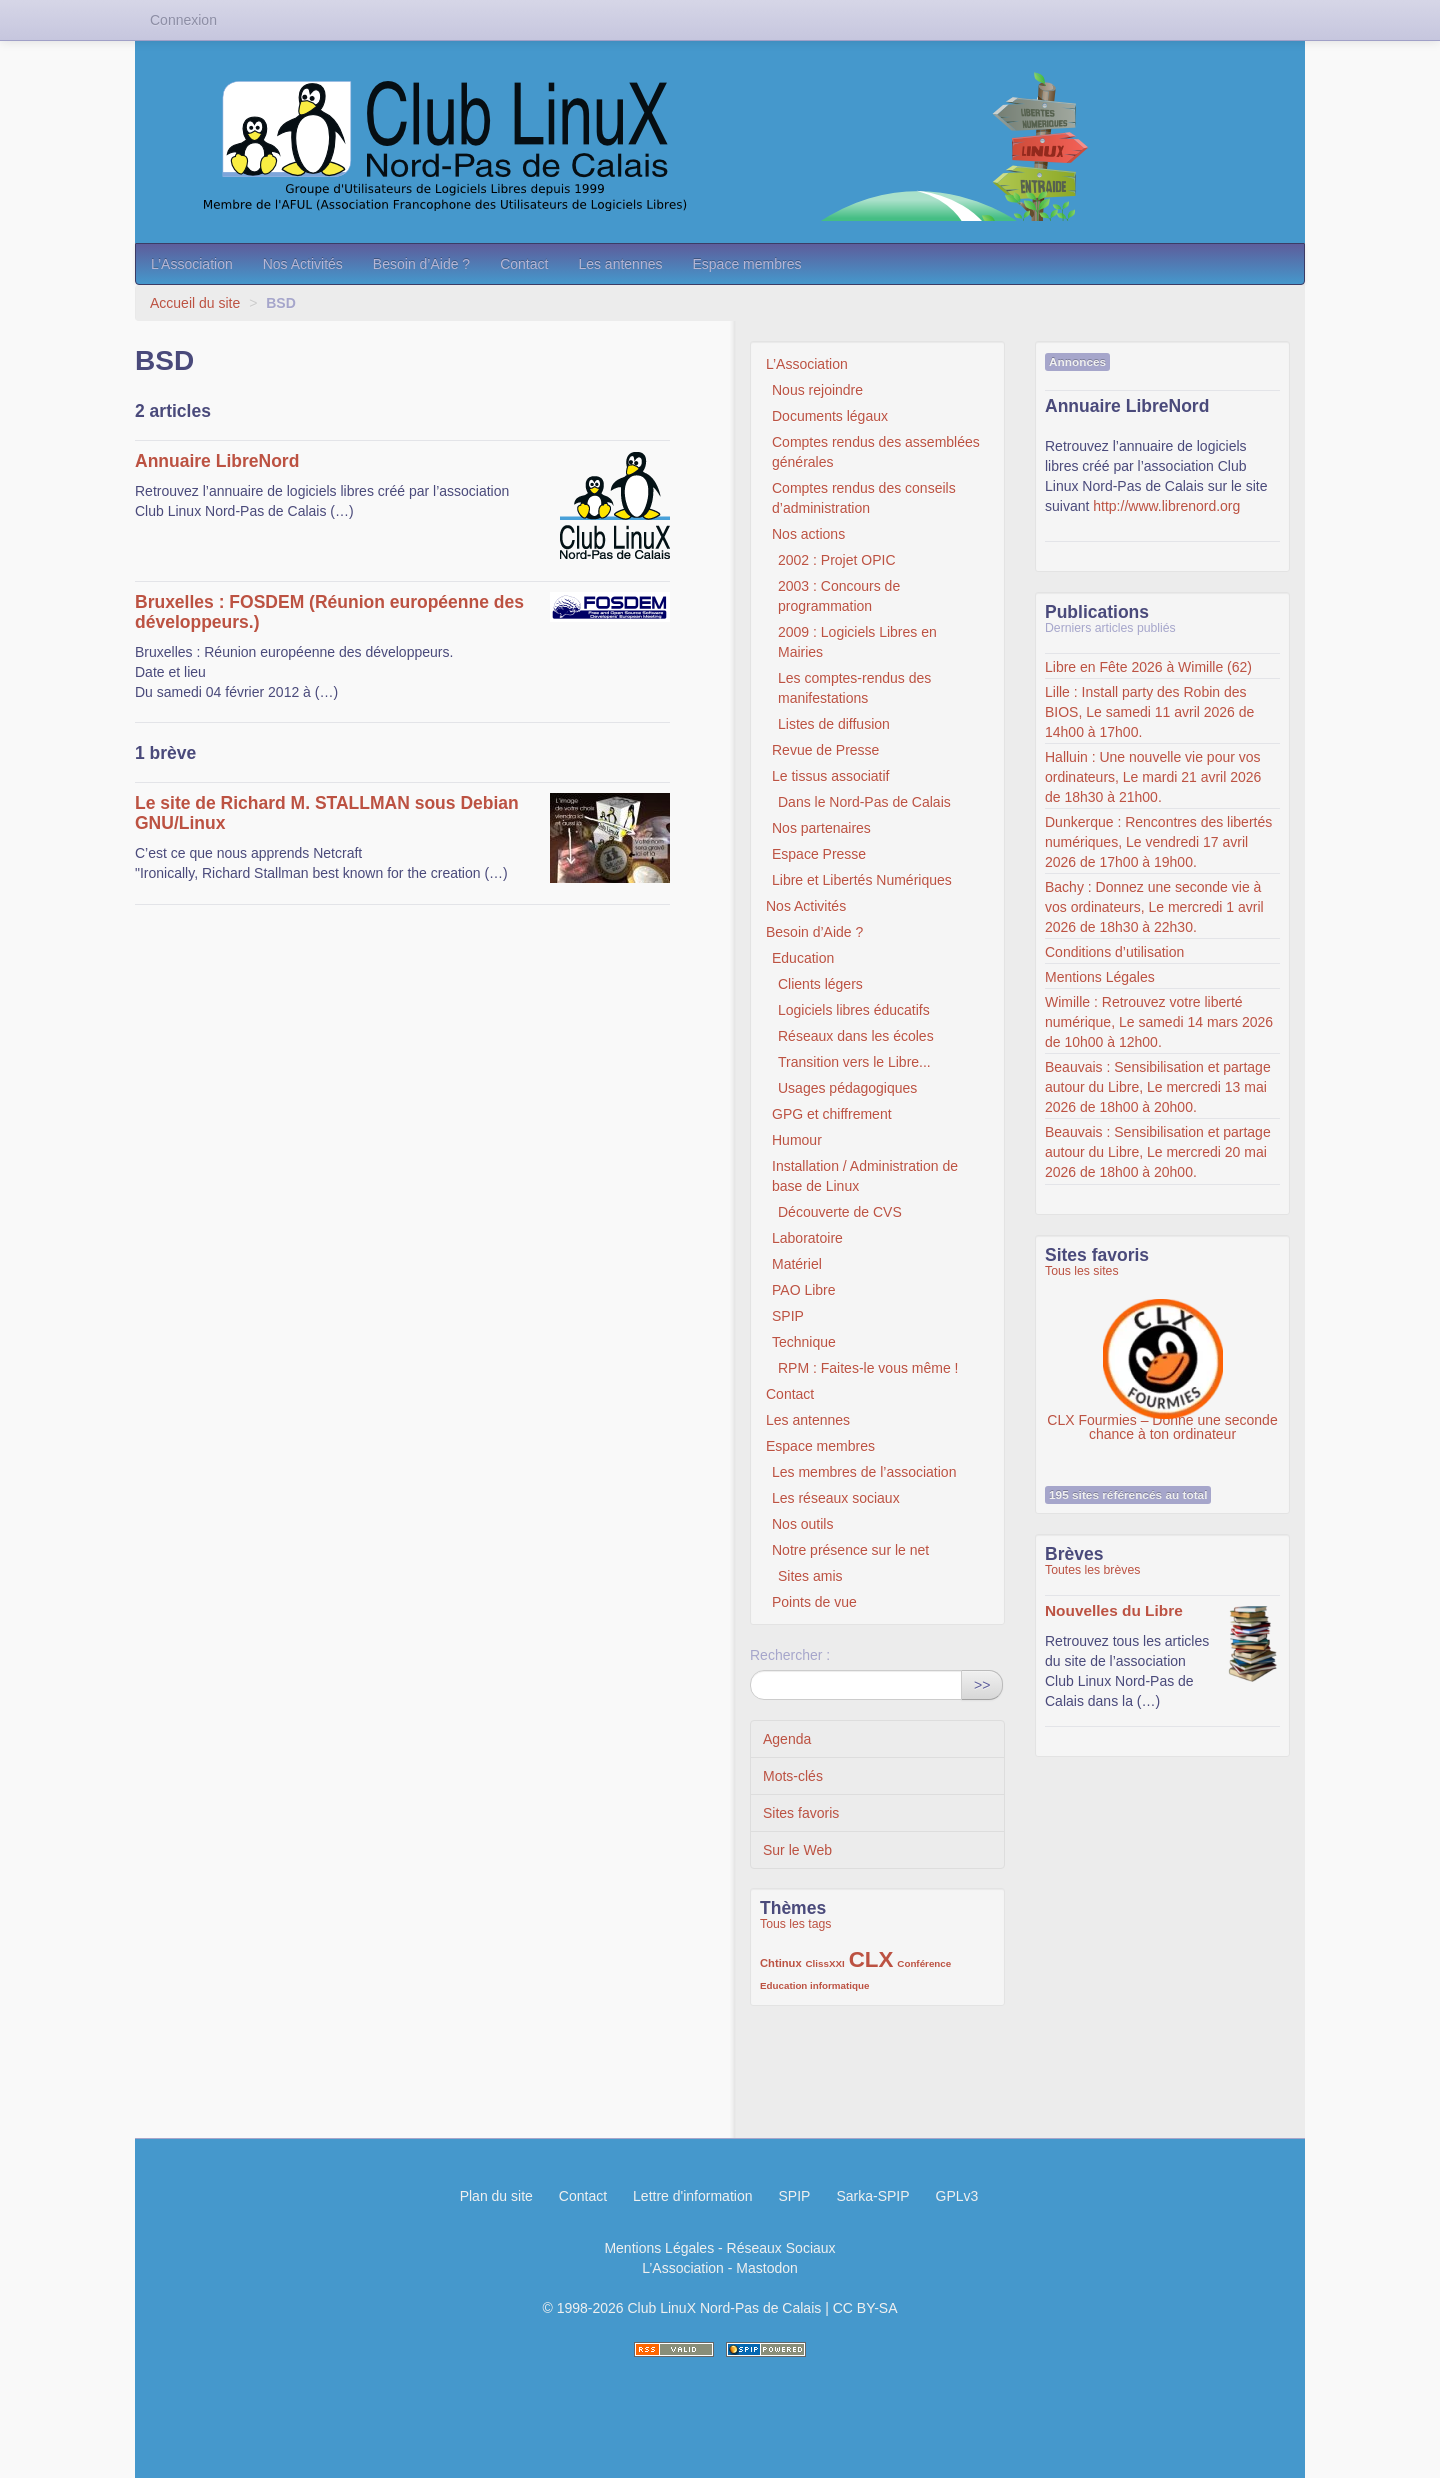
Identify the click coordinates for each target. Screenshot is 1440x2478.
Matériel (797, 1264)
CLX (871, 1959)
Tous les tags (796, 1924)
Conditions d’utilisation (1114, 952)
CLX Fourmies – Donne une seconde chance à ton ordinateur (1162, 1349)
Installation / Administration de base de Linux (865, 1176)
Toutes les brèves (1092, 1570)
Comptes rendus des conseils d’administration (864, 498)
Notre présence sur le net (850, 1550)
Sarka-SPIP (872, 2196)
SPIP (788, 1316)
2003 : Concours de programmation (839, 596)
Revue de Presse (825, 750)
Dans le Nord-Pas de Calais (864, 802)
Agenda (787, 1739)
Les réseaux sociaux (836, 1498)
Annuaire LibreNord (217, 461)
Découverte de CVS (840, 1212)
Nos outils (802, 1524)
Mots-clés (793, 1776)
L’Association (192, 264)
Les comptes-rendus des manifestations (854, 688)
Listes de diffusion (834, 724)
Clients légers (820, 984)
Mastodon (766, 2268)
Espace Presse (819, 854)
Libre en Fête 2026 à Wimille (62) (1148, 667)
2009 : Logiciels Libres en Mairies (857, 642)
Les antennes (620, 264)
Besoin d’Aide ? (421, 264)
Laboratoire (807, 1238)
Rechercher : (790, 1655)
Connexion (183, 20)
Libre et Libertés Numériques (862, 880)
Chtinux (781, 1963)
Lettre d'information (692, 2196)
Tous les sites (1082, 1271)
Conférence (924, 1963)
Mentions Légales (1100, 977)
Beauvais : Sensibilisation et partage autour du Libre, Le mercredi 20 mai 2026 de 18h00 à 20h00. (1158, 1152)
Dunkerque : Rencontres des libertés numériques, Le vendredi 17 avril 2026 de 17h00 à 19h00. (1158, 842)
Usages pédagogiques (847, 1088)
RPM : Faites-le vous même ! (868, 1368)
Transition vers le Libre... (854, 1062)
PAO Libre (804, 1290)
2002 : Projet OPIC (837, 560)
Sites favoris (801, 1813)
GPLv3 (957, 2196)
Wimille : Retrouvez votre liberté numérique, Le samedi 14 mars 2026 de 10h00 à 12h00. (1159, 1022)
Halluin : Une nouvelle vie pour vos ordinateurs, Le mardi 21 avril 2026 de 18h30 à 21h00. (1153, 777)
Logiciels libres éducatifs (854, 1010)
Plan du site (496, 2196)
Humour (797, 1140)
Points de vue (814, 1602)
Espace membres (746, 264)
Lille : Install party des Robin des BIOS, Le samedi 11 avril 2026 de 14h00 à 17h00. (1149, 712)
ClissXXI (825, 1963)
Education (803, 958)
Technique (804, 1342)
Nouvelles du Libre (1114, 1610)
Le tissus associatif (831, 776)
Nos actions (808, 534)
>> (982, 1685)
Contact (524, 264)
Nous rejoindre (817, 390)
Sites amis (810, 1576)
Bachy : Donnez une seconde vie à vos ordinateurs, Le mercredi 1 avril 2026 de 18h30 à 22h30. (1154, 907)
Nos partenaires (821, 828)
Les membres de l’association (864, 1472)
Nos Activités (303, 264)
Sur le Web (797, 1850)
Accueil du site (195, 303)
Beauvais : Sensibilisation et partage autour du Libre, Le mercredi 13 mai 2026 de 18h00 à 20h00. (1158, 1087)
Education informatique (814, 1985)
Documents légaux (830, 416)
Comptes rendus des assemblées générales (876, 452)
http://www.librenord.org (1166, 506)
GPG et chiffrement (832, 1114)
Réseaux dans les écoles (856, 1036)
